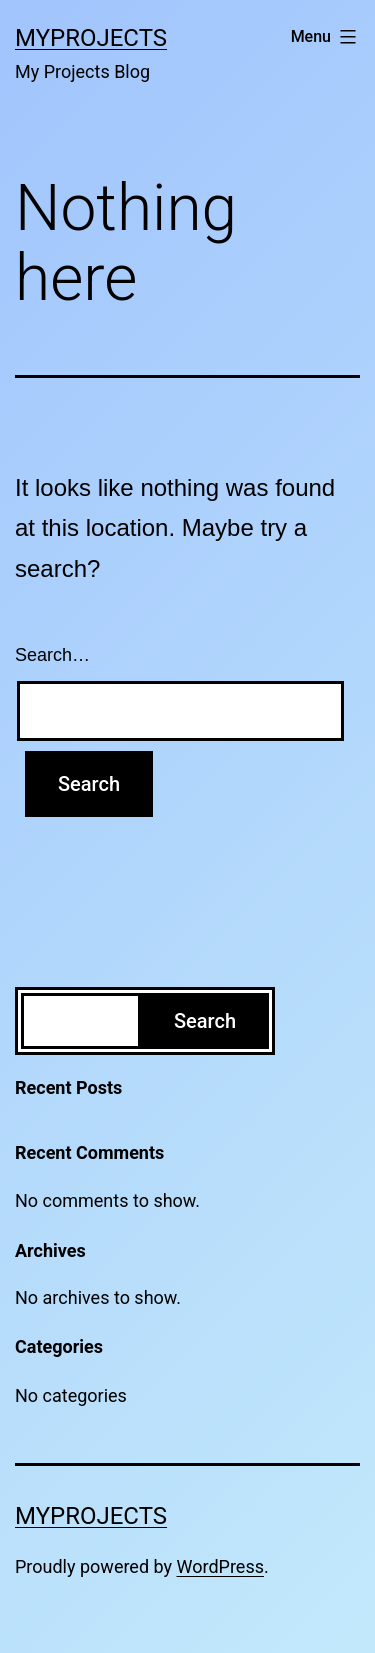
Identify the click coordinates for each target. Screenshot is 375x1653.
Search (205, 1021)
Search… (52, 655)
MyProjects (91, 38)
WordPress (220, 1566)
